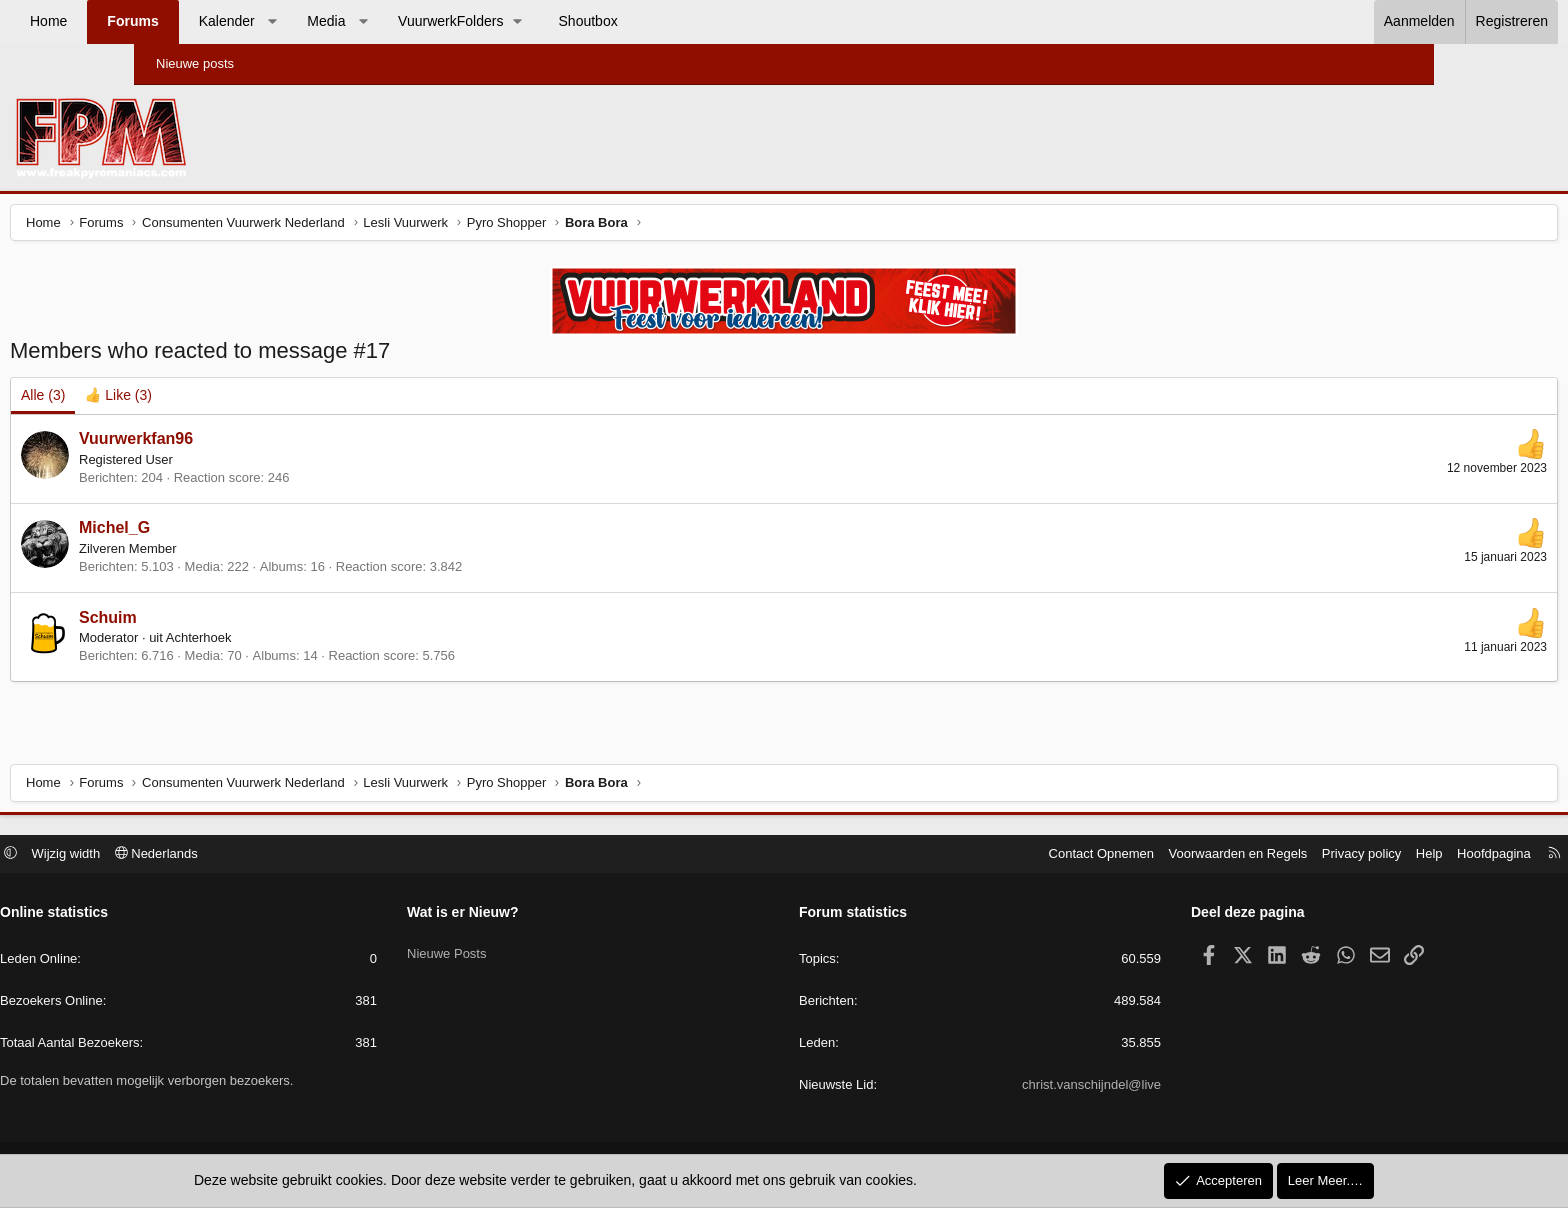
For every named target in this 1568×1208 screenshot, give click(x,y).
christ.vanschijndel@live (1019, 1087)
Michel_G (253, 532)
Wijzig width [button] (210, 855)
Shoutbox (722, 21)
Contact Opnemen (958, 855)
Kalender (361, 21)
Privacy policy (1217, 855)
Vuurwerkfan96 (275, 443)
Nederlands (300, 855)
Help (1285, 855)
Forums (266, 21)
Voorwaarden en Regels (1094, 855)
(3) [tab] (182, 400)
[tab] (257, 401)
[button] (406, 22)
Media (460, 21)
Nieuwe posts (195, 63)
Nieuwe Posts (518, 949)
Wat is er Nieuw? (535, 915)
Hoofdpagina (1350, 855)
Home (182, 21)
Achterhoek (338, 642)
